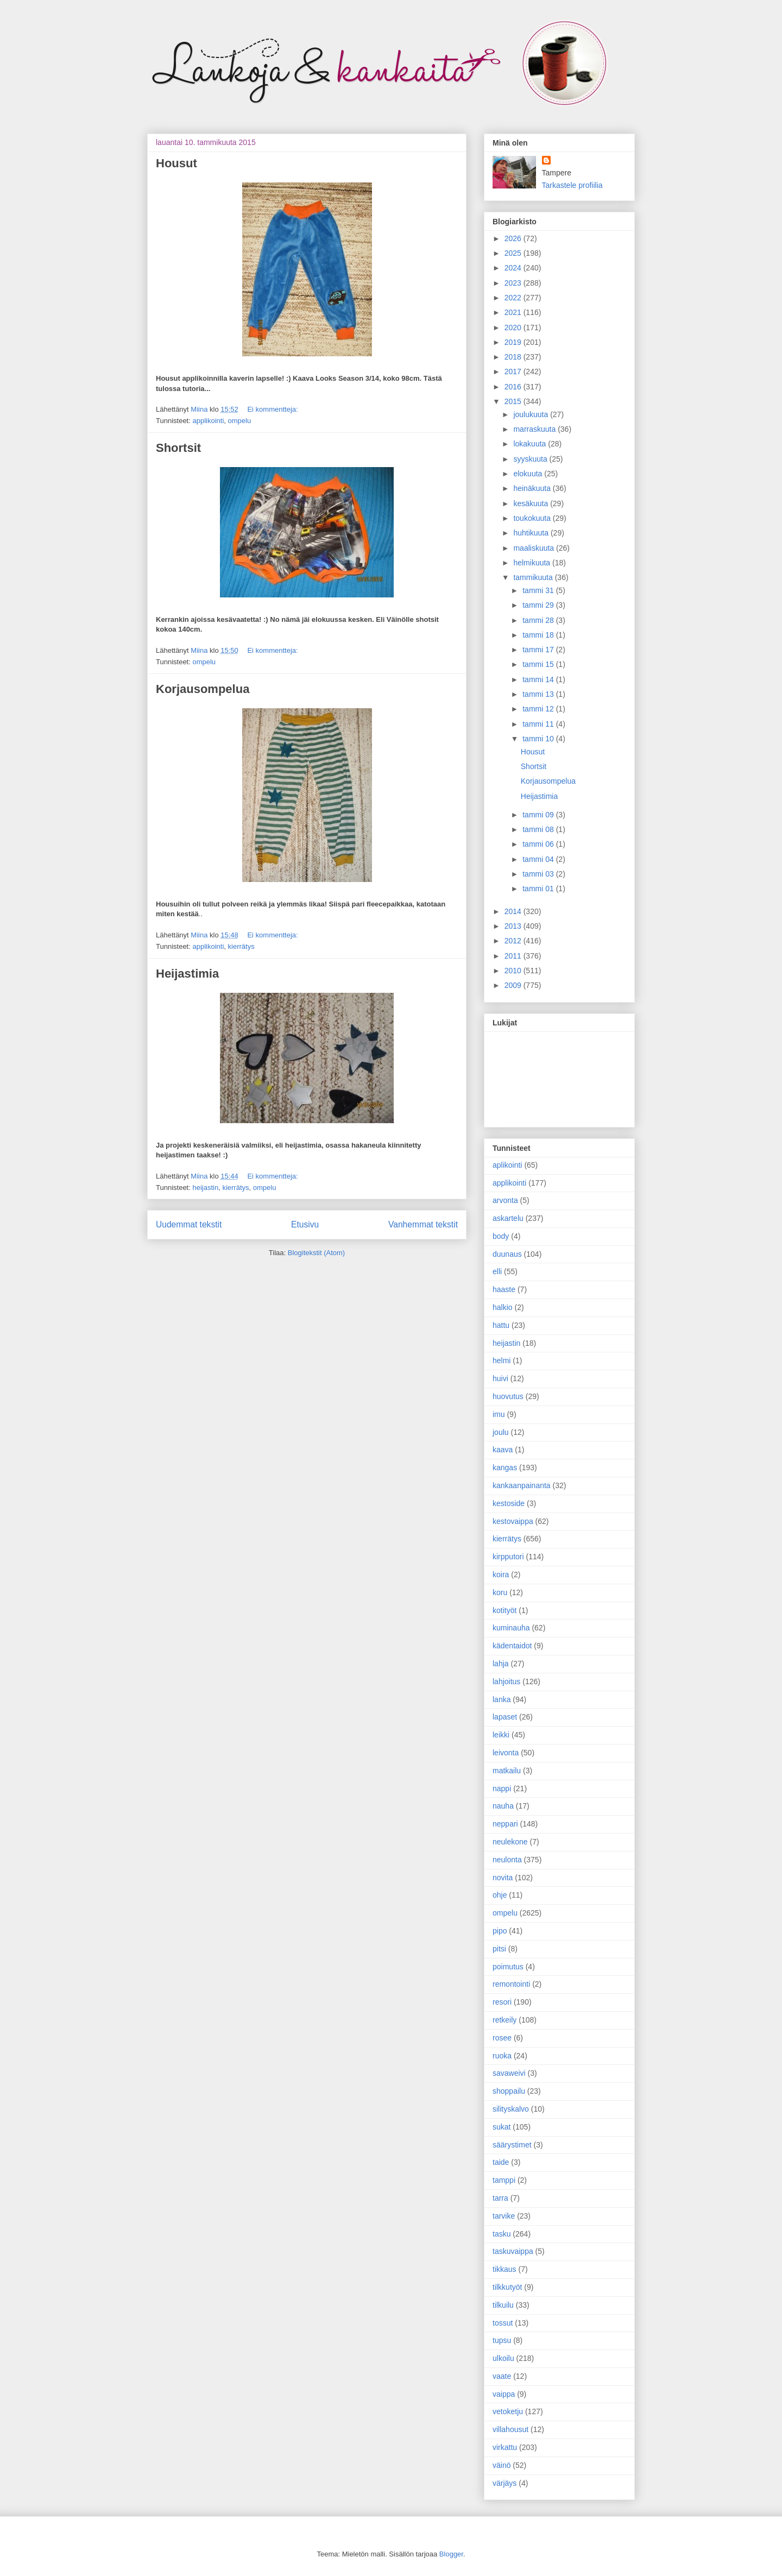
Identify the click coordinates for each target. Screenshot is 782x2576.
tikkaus (504, 2269)
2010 (514, 970)
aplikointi (507, 1165)
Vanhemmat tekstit (423, 1224)
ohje (500, 1895)
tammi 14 (539, 679)
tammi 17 (539, 649)
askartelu (508, 1218)
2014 (514, 911)
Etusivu (305, 1224)
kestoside (509, 1503)
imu (499, 1414)
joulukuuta (531, 414)
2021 (514, 312)
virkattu (505, 2447)
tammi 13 (539, 694)
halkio (503, 1307)
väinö (501, 2465)
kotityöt (504, 1610)
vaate (502, 2376)
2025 (514, 253)
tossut (503, 2323)
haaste (504, 1289)
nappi (502, 1788)
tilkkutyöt (507, 2287)
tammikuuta (533, 577)
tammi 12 (539, 708)
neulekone (510, 1841)
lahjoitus (506, 1681)
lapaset (505, 1716)
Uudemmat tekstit (189, 1224)
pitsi (499, 1948)
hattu (501, 1325)
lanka (501, 1699)
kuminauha (511, 1627)
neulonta (507, 1859)
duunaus (507, 1254)
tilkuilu (503, 2305)
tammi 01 (539, 888)
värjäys (504, 2483)
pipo (500, 1930)
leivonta (506, 1752)
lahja (501, 1663)
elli (497, 1271)
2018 (514, 356)
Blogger (451, 2554)
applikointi (208, 421)
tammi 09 (539, 814)
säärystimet (512, 2144)
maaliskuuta (534, 548)
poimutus (508, 1966)
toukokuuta (532, 518)
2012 (514, 940)
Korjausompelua (202, 689)
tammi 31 (539, 590)
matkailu (507, 1770)
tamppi (504, 2180)
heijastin (205, 1187)
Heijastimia (187, 973)
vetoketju (508, 2411)
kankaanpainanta (522, 1485)
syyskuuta (531, 459)
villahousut (510, 2429)
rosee (502, 2037)
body (501, 1236)
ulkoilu (503, 2358)
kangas (505, 1467)
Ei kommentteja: (272, 409)
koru (500, 1592)
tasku (501, 2233)
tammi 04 (539, 859)
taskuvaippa (513, 2251)
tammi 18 (539, 635)
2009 (514, 985)
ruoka (502, 2055)
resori (502, 2002)
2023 (514, 283)
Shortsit (178, 448)
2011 (514, 956)
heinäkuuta (532, 488)
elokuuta (528, 473)
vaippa (504, 2394)
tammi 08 (539, 829)
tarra (500, 2198)
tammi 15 (539, 664)
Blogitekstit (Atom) (316, 1253)
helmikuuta (532, 562)
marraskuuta (535, 429)
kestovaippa (513, 1521)
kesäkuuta (531, 503)
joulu (501, 1432)
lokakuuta (530, 443)
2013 (514, 926)
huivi (500, 1378)
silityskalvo (511, 2109)
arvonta (505, 1200)
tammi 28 (539, 620)
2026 (514, 238)
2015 (514, 401)
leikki (501, 1734)
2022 (514, 297)
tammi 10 (539, 738)
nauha (503, 1806)
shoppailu (509, 2091)
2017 (514, 371)
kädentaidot (512, 1645)
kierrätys (241, 946)
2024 (514, 267)
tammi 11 (539, 724)
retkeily (504, 2020)
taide (501, 2162)
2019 (514, 342)
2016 (514, 386)
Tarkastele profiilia (572, 185)
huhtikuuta (532, 532)
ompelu (239, 421)
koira (501, 1574)
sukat (501, 2126)
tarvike (504, 2216)
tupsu (502, 2340)
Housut (176, 163)
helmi (501, 1360)
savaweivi (509, 2073)
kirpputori (508, 1556)
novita (503, 1877)
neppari (505, 1823)
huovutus (508, 1396)
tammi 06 (539, 844)
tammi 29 (539, 605)
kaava (503, 1449)
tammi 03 (539, 874)
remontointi (511, 1984)
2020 (514, 327)
